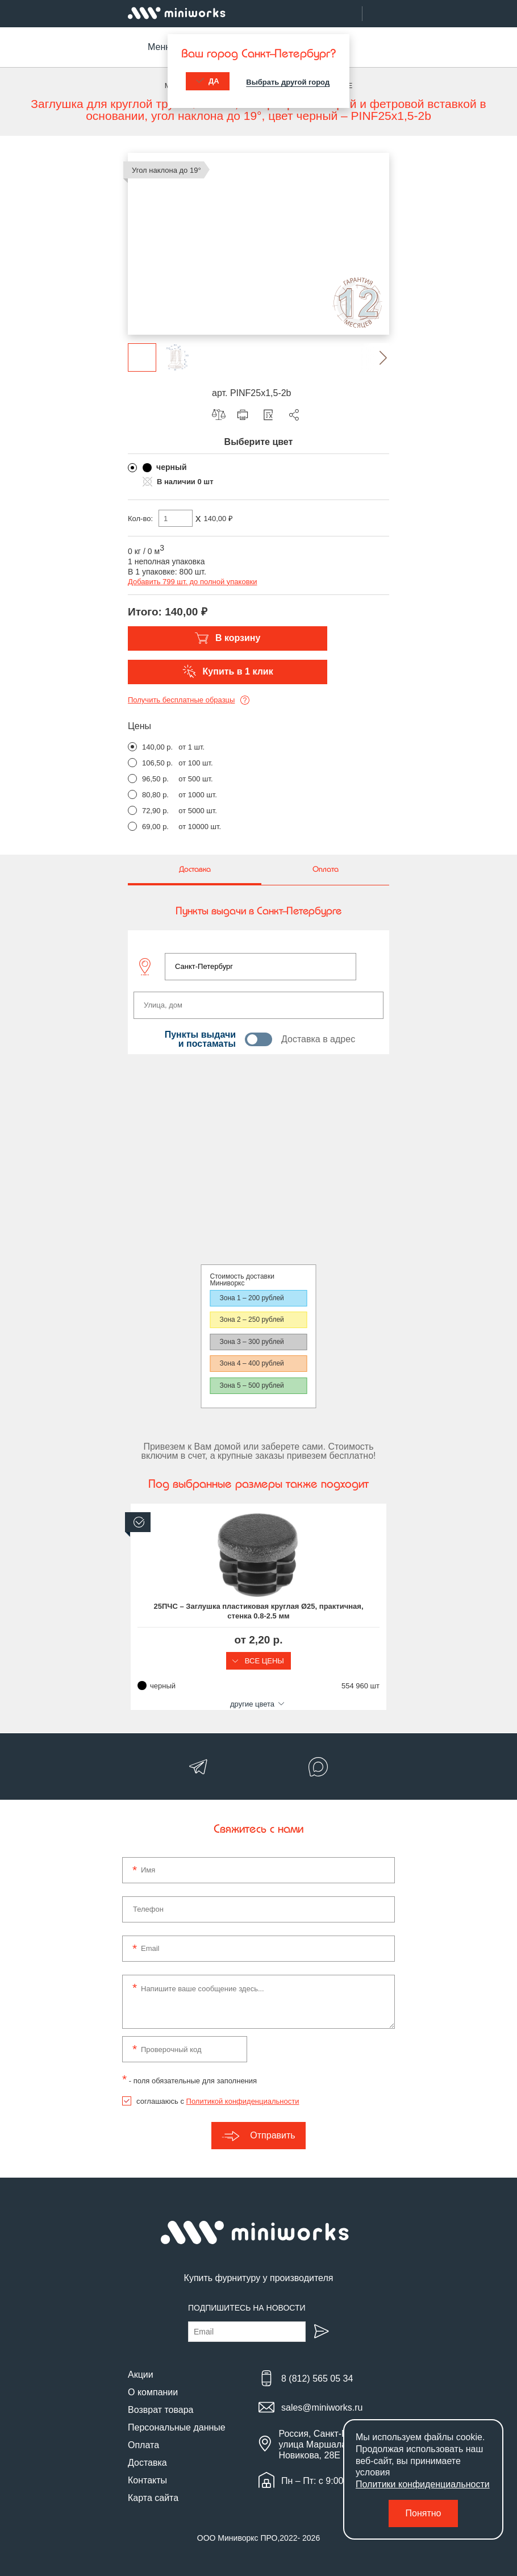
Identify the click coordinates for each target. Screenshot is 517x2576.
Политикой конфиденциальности (242, 2101)
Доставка (147, 2462)
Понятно (423, 2513)
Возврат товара (161, 2410)
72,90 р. (155, 810)
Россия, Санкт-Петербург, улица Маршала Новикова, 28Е (332, 2444)
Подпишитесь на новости (247, 2308)
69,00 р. (155, 826)
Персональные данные (177, 2427)
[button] (375, 357)
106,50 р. (157, 763)
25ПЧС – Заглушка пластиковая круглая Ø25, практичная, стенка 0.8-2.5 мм (259, 1611)
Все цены (258, 1661)
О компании (153, 2392)
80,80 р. (155, 794)
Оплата (143, 2445)
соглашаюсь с (217, 2101)
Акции (140, 2374)
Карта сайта (153, 2498)
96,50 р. (155, 779)
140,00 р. (157, 747)
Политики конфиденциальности (423, 2484)
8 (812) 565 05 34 (317, 2378)
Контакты (147, 2480)
